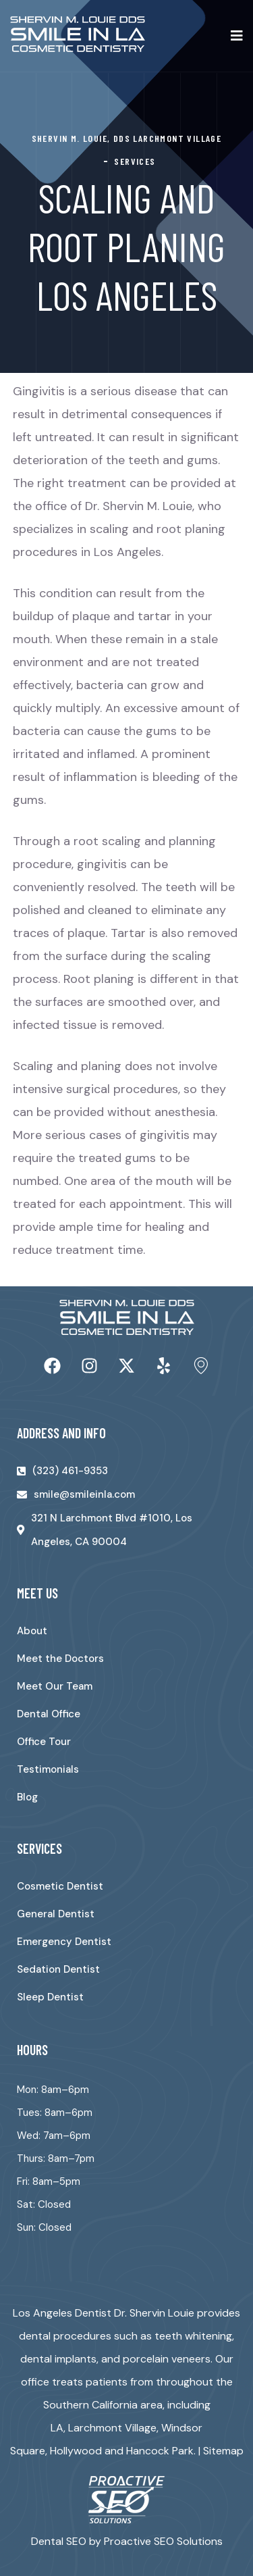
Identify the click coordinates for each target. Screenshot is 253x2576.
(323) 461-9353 (70, 1471)
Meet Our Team (54, 1686)
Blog (27, 1797)
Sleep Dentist (50, 1997)
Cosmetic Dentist (60, 1886)
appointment (146, 1204)
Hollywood (76, 2451)
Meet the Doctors (60, 1658)
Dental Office (48, 1714)
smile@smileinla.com (84, 1494)
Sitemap (223, 2451)
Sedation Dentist (58, 1969)
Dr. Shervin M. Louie (138, 506)
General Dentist (55, 1914)
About (32, 1631)
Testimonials (48, 1769)
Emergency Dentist (64, 1941)
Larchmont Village (112, 2428)
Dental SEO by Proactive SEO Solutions (127, 2541)
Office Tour (44, 1741)
